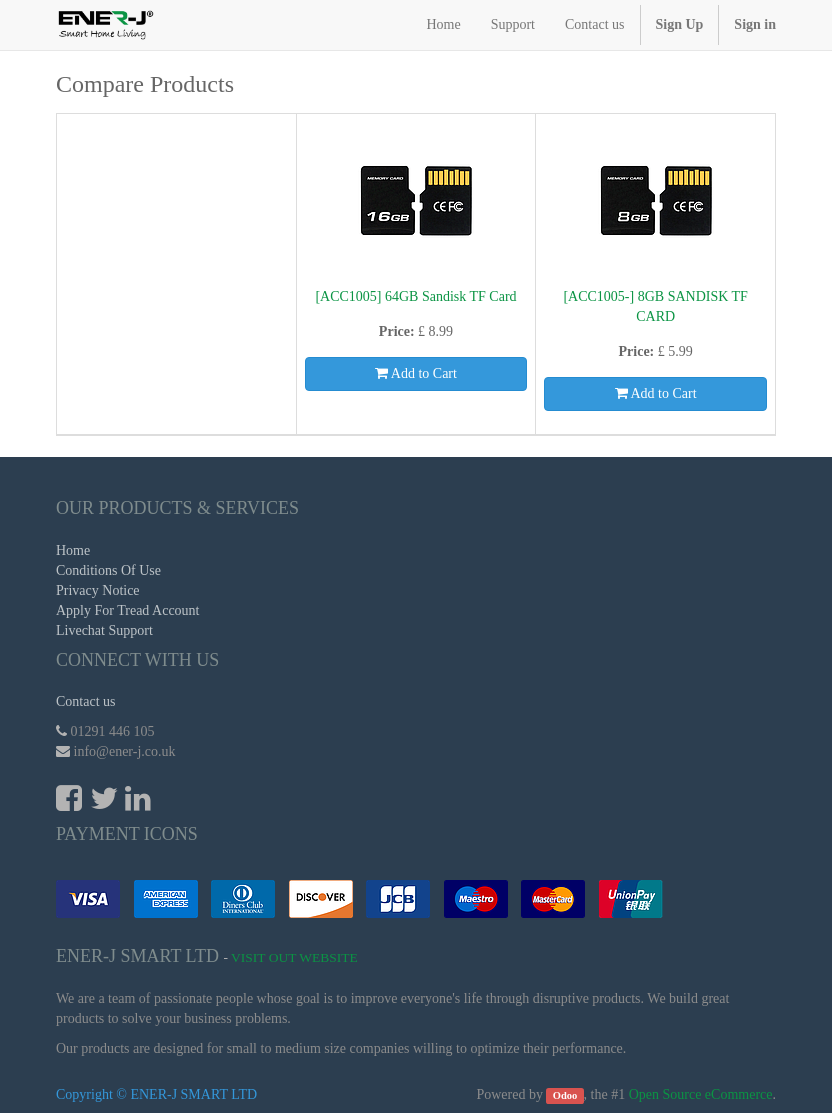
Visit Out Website (294, 957)
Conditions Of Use (108, 570)
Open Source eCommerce (701, 1094)
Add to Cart (416, 373)
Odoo (565, 1095)
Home (73, 550)
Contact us (86, 701)
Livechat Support (104, 630)
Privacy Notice (98, 590)
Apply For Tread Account (128, 610)
